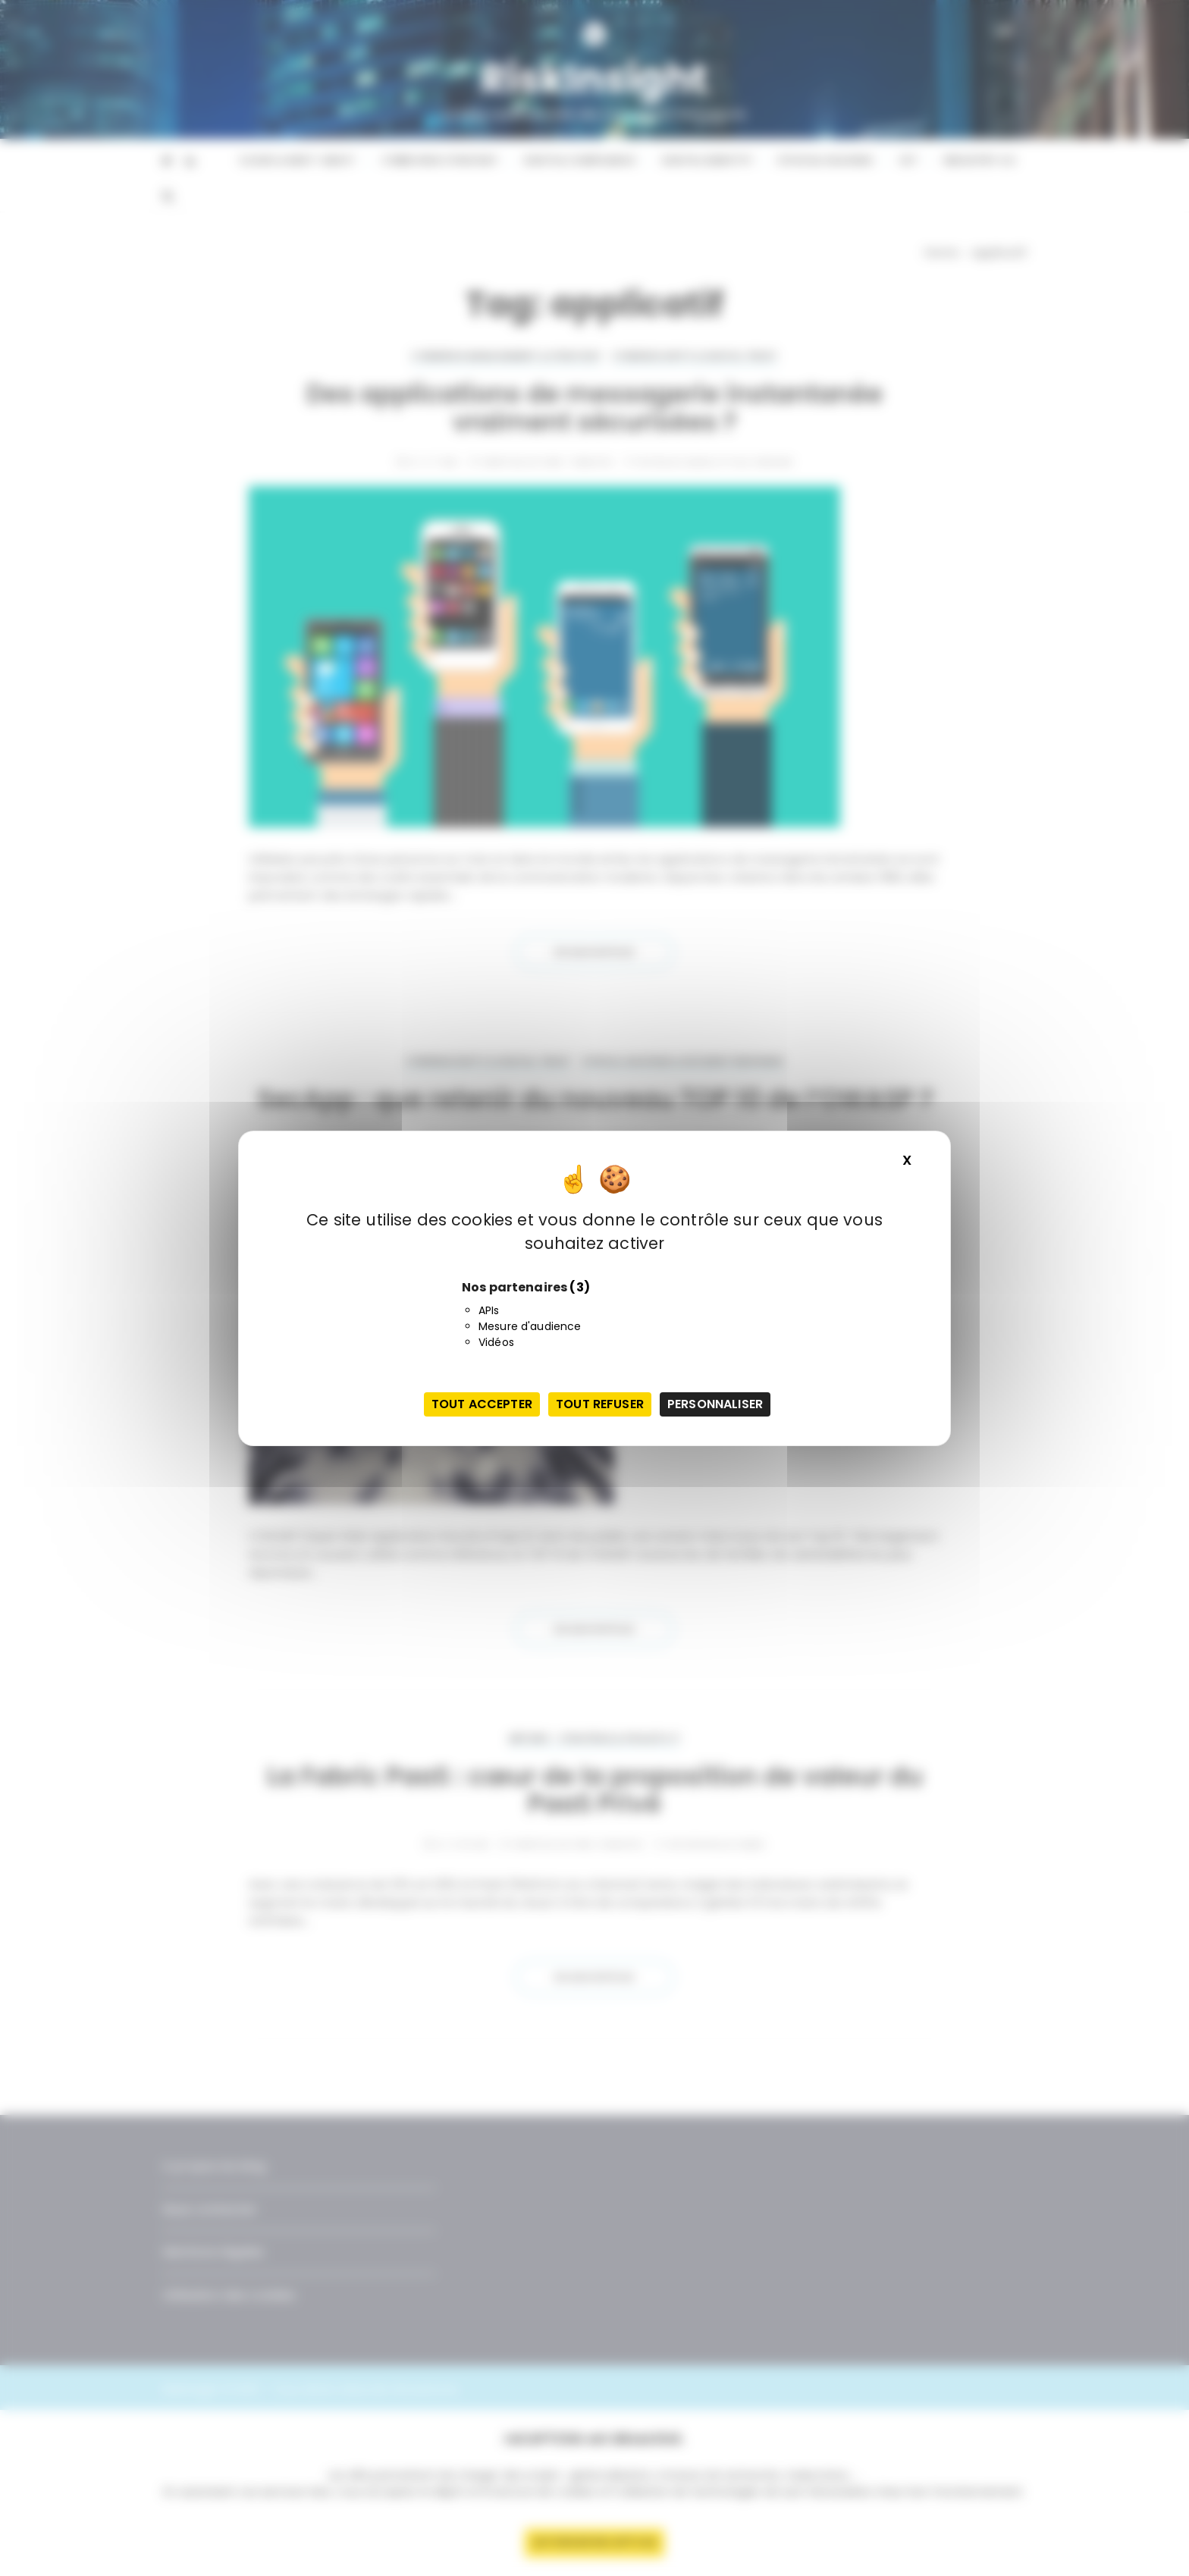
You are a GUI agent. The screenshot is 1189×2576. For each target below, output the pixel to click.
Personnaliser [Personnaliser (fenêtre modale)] (715, 1404)
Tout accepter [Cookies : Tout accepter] (481, 1404)
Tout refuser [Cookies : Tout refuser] (600, 1404)
